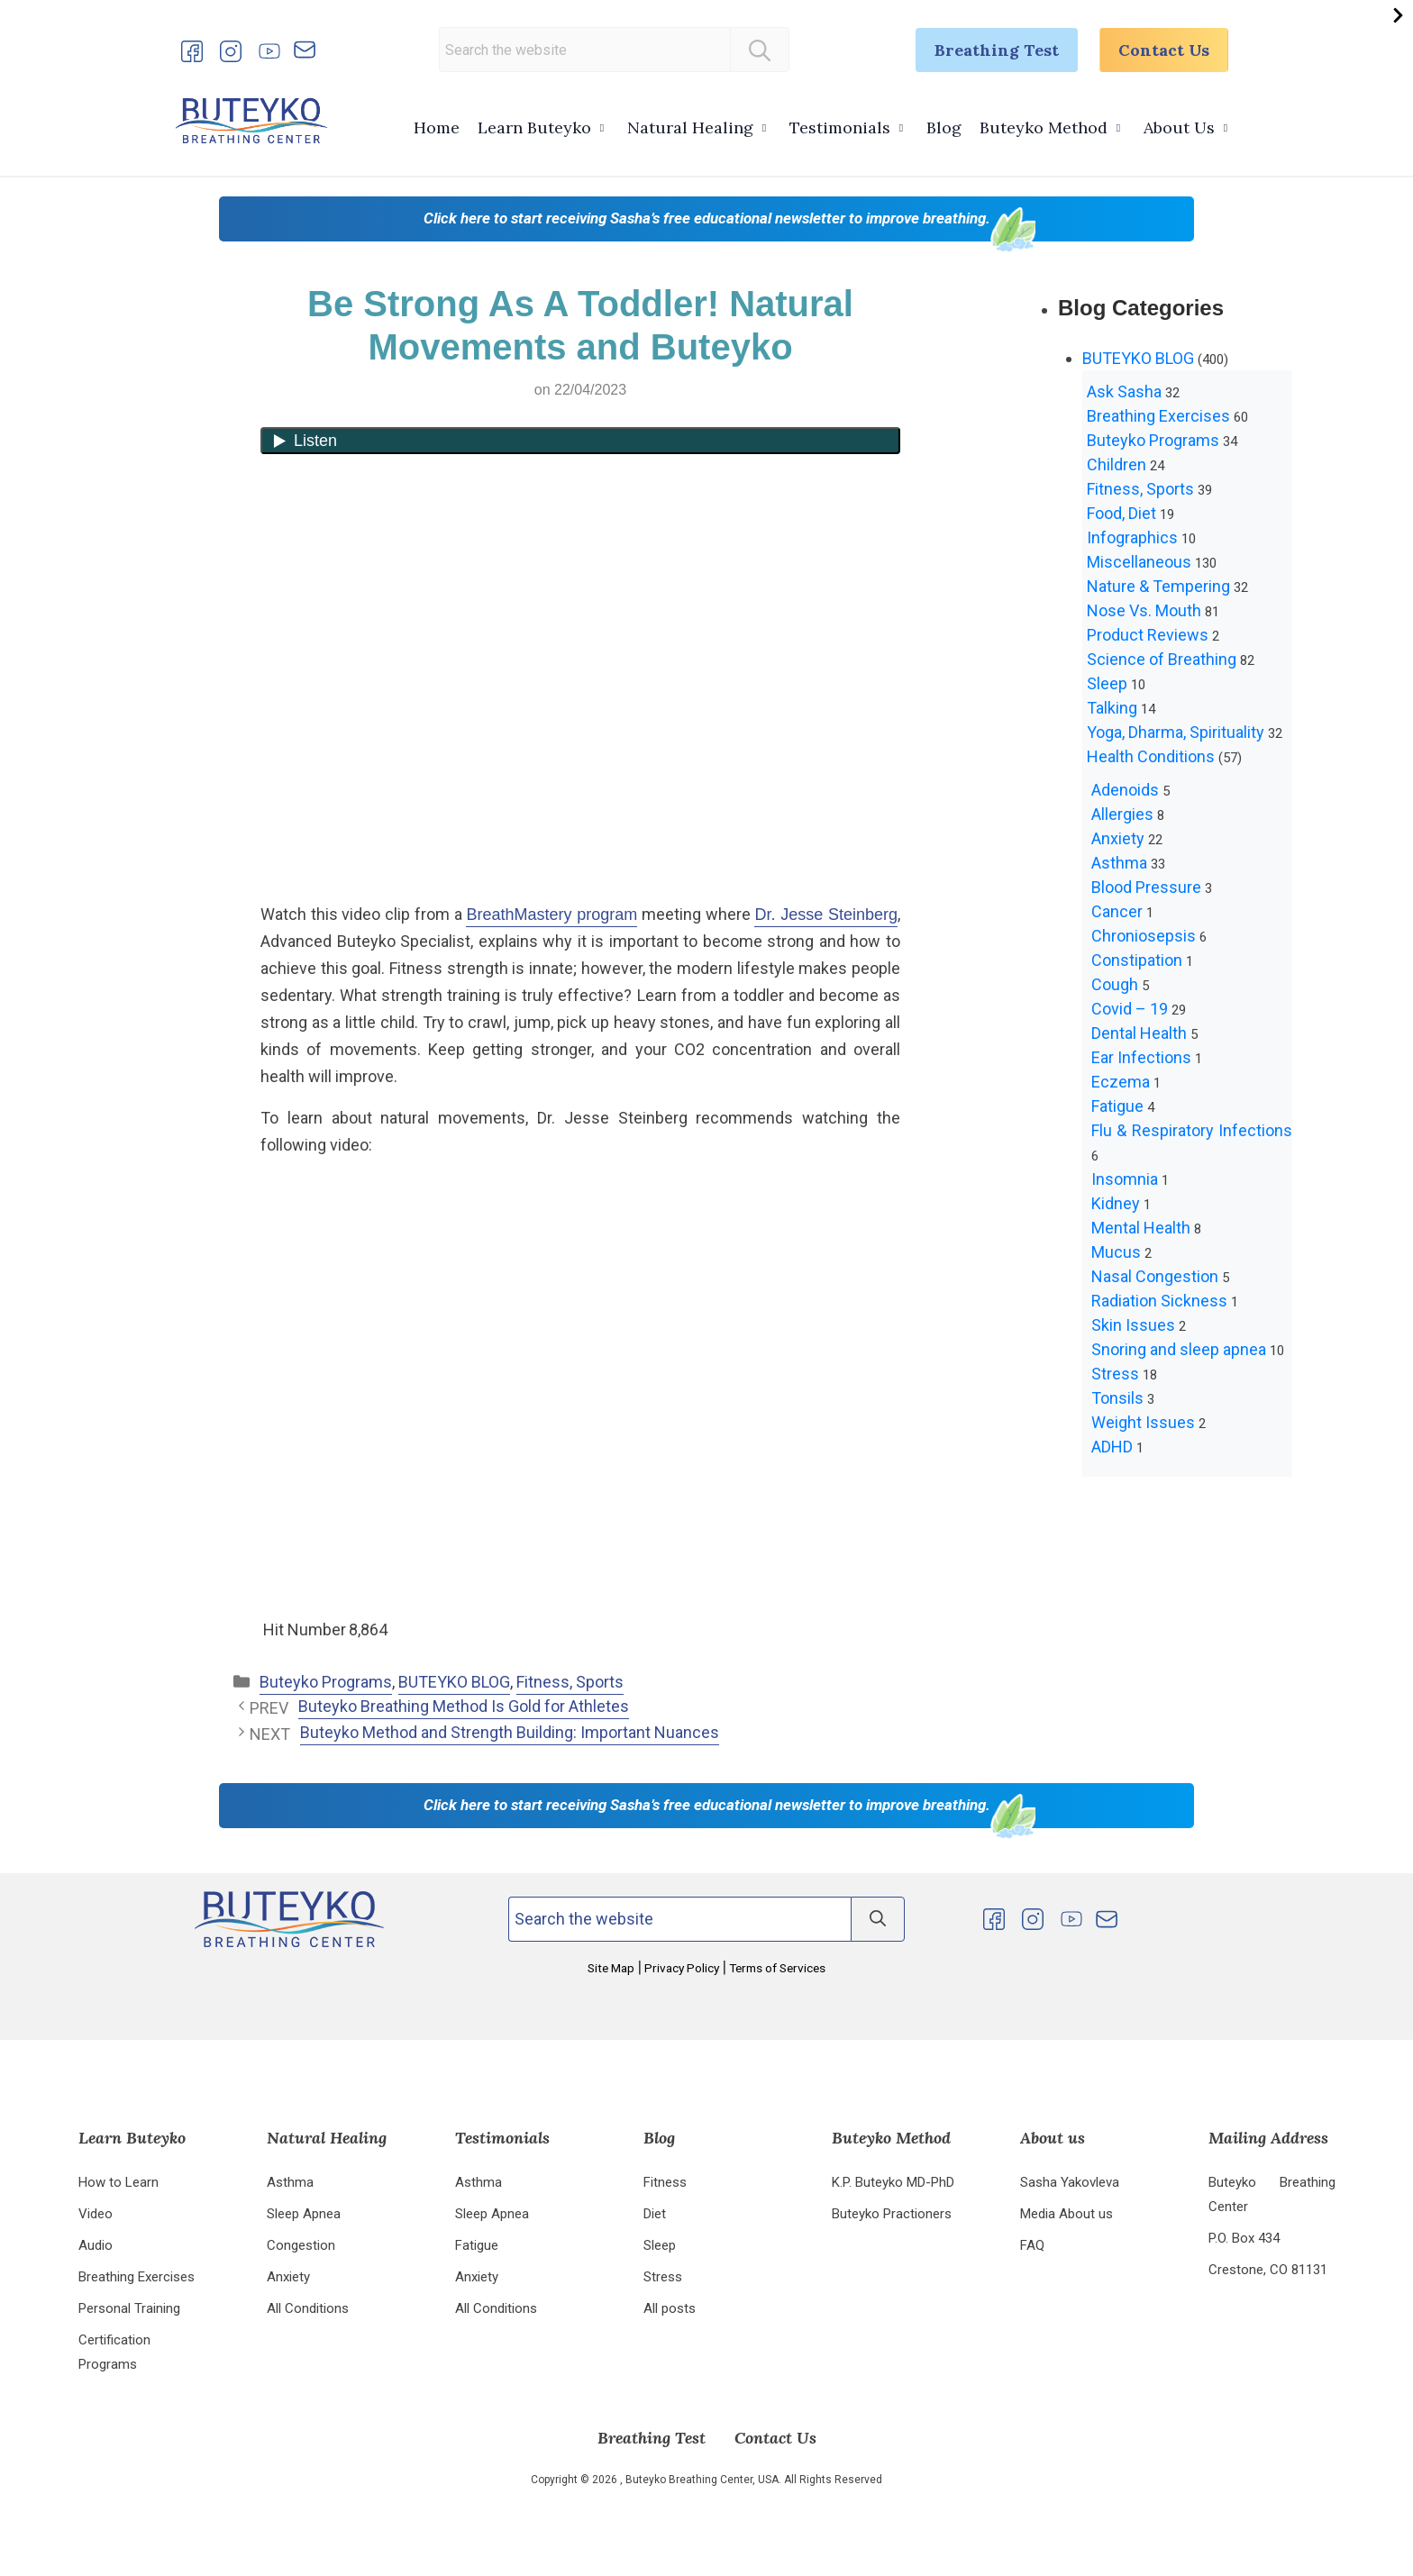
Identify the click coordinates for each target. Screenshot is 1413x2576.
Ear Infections (1141, 1057)
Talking (1112, 707)
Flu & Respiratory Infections (1191, 1130)
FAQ (1032, 2245)
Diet (654, 2214)
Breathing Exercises (1158, 415)
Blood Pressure (1146, 887)
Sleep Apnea (304, 2214)
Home (437, 127)
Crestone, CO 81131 (1267, 2270)
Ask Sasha (1124, 391)
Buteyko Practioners (892, 2214)
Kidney (1115, 1203)
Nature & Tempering (1158, 586)
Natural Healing (690, 127)
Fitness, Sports (570, 1681)
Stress (1115, 1373)
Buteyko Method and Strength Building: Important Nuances (509, 1732)
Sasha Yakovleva (1069, 2182)
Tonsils (1117, 1397)
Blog (944, 127)
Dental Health (1139, 1033)
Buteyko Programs (326, 1681)
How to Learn (118, 2182)
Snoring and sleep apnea (1178, 1349)
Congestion (301, 2245)
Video (95, 2214)
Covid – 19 (1129, 1008)
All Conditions (308, 2308)
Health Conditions (1151, 756)
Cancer (1117, 911)
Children (1116, 464)
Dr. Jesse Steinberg (826, 915)
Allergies (1122, 814)
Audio (95, 2245)
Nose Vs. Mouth (1144, 610)
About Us (1179, 127)
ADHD (1112, 1446)
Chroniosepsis (1143, 935)
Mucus (1116, 1251)
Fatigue (1117, 1106)
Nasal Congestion (1154, 1276)
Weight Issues (1143, 1422)
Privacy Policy (682, 1968)
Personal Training (129, 2308)
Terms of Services (775, 1968)
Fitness (665, 2182)
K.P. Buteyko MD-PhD (893, 2182)
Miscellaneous (1139, 561)
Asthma (1119, 862)
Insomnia (1124, 1179)
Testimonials (839, 127)
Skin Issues (1133, 1324)
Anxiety (1117, 838)
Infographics (1132, 537)
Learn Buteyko (534, 127)
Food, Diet (1121, 513)
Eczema (1120, 1081)
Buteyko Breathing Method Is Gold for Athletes (463, 1706)
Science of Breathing (1161, 659)
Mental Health (1140, 1227)
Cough (1114, 984)
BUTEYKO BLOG (454, 1681)
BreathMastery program (551, 915)
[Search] (759, 49)
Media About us (1066, 2214)
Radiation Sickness (1159, 1300)
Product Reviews (1147, 634)
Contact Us (1163, 50)
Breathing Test (996, 50)
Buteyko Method (1044, 127)
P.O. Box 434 (1244, 2238)
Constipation (1136, 960)
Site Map (612, 1968)
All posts (669, 2308)
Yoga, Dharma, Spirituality (1175, 732)
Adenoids (1125, 789)
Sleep (1107, 683)
